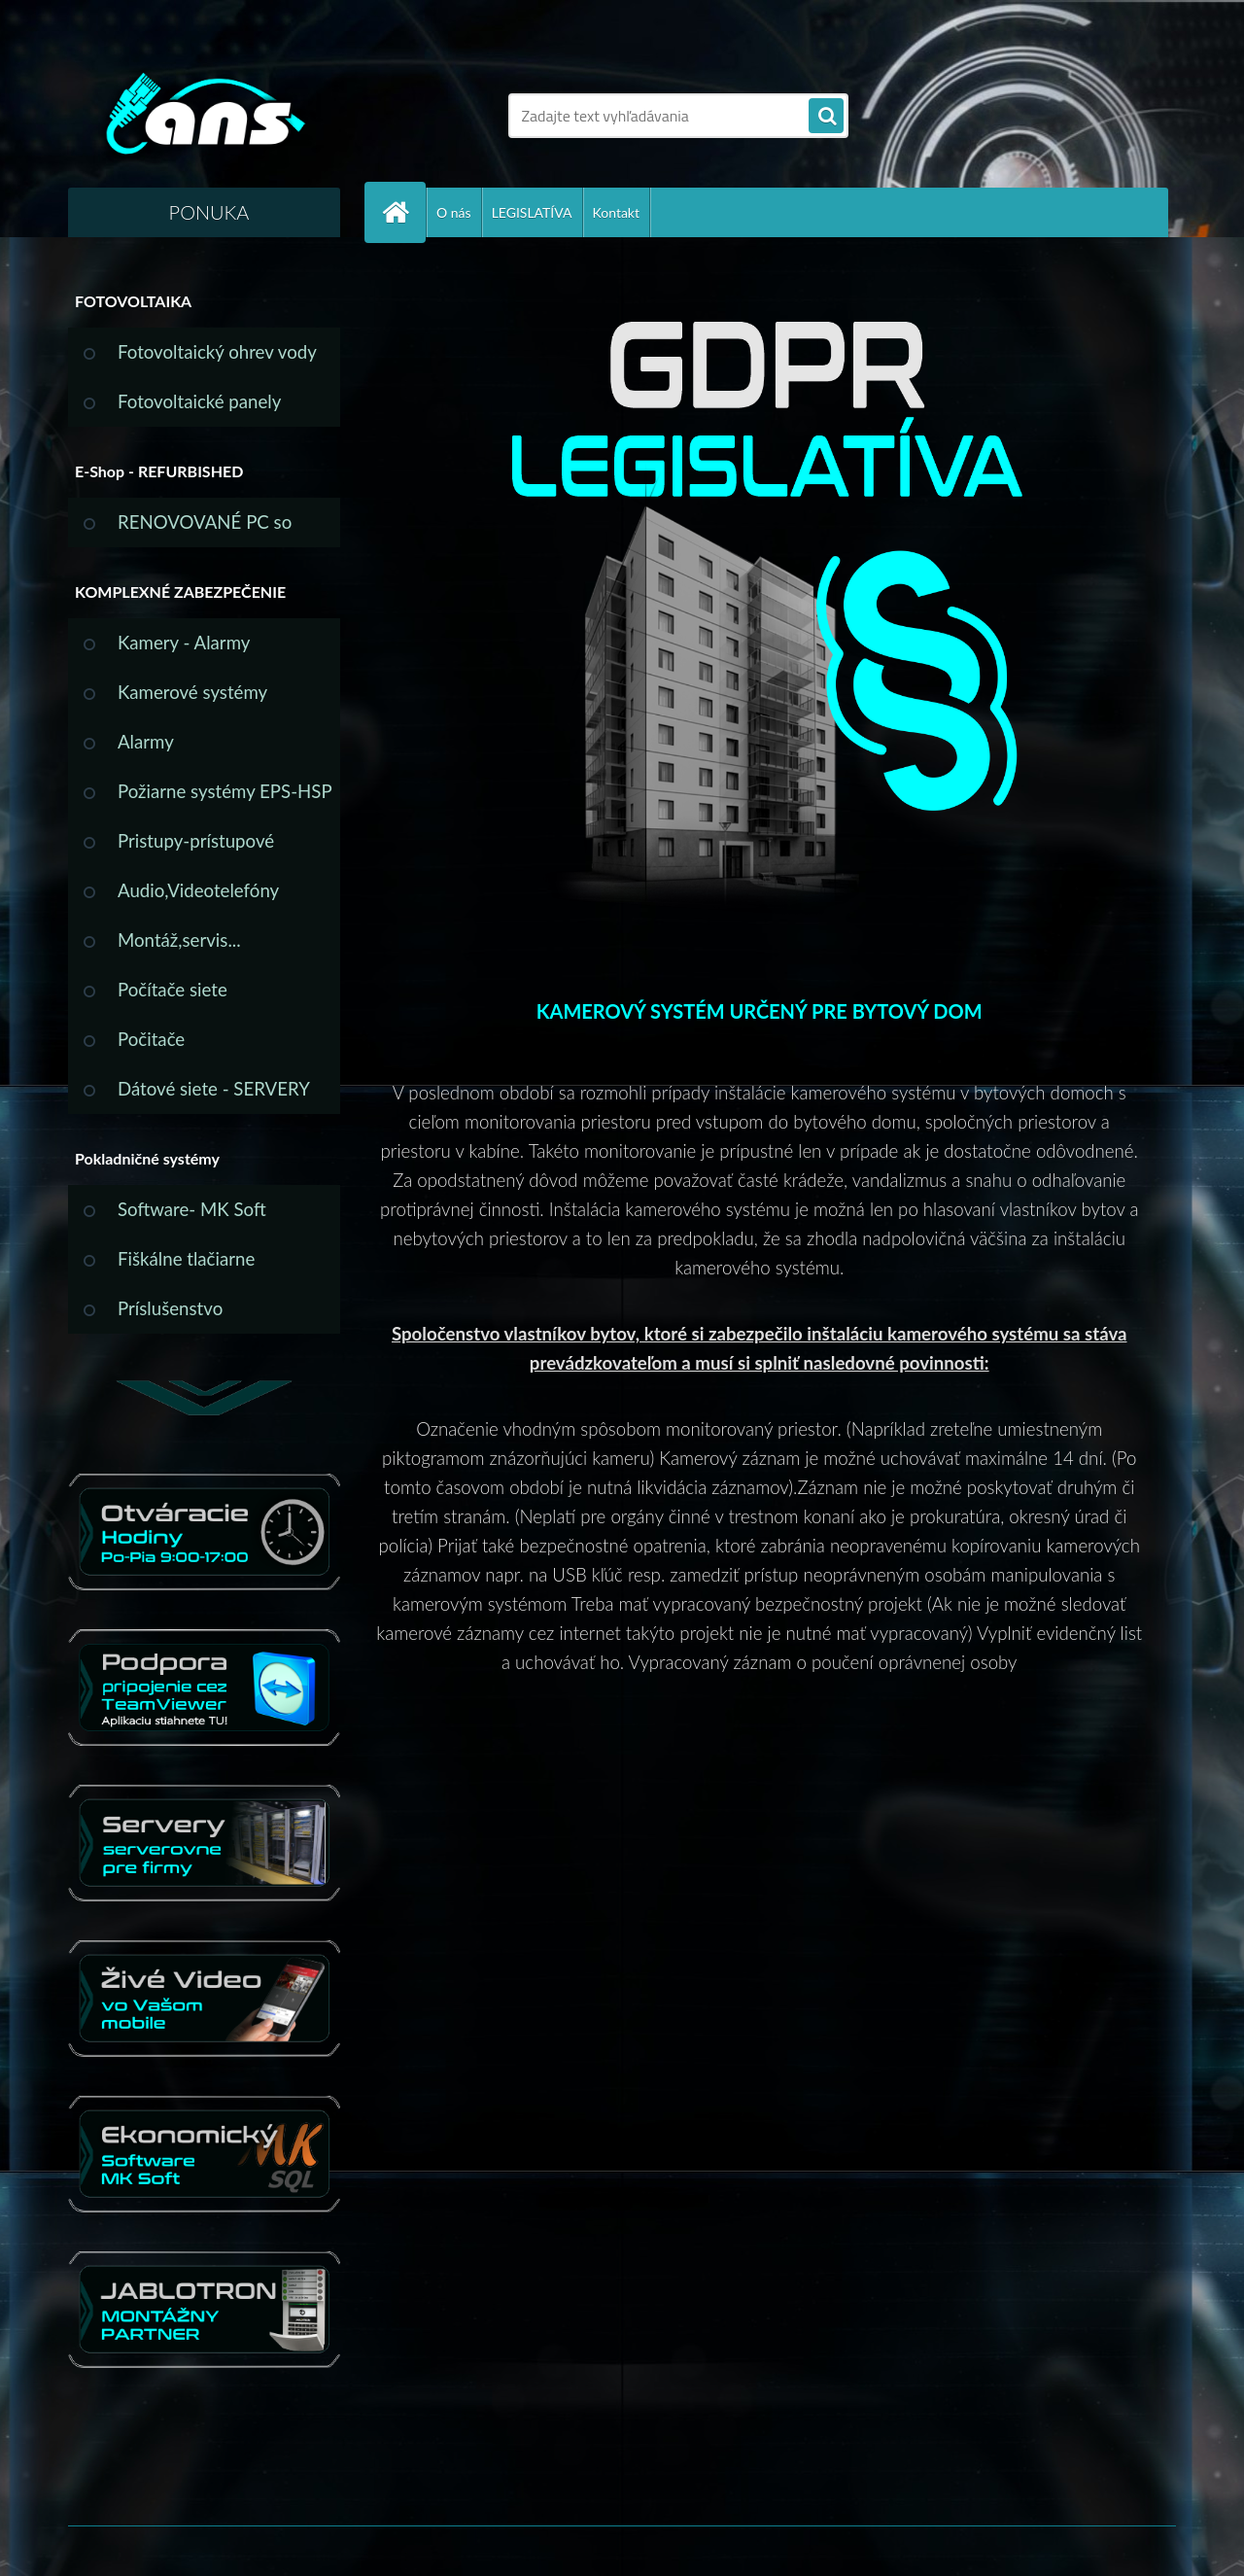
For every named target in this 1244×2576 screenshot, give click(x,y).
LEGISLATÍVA (532, 212)
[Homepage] (403, 212)
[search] (826, 116)
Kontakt (616, 212)
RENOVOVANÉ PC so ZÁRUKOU (205, 529)
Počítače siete (172, 989)
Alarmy (146, 741)
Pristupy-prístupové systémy (196, 848)
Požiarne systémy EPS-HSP (225, 791)
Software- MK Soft (192, 1209)
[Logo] (201, 115)
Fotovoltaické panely (199, 401)
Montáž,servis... (179, 940)
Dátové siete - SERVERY (214, 1088)
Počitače (151, 1039)
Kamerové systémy (192, 692)
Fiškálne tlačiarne (186, 1259)
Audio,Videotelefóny (198, 890)
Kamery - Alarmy (184, 642)
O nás (453, 212)
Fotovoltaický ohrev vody (217, 352)
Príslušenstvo (170, 1308)
